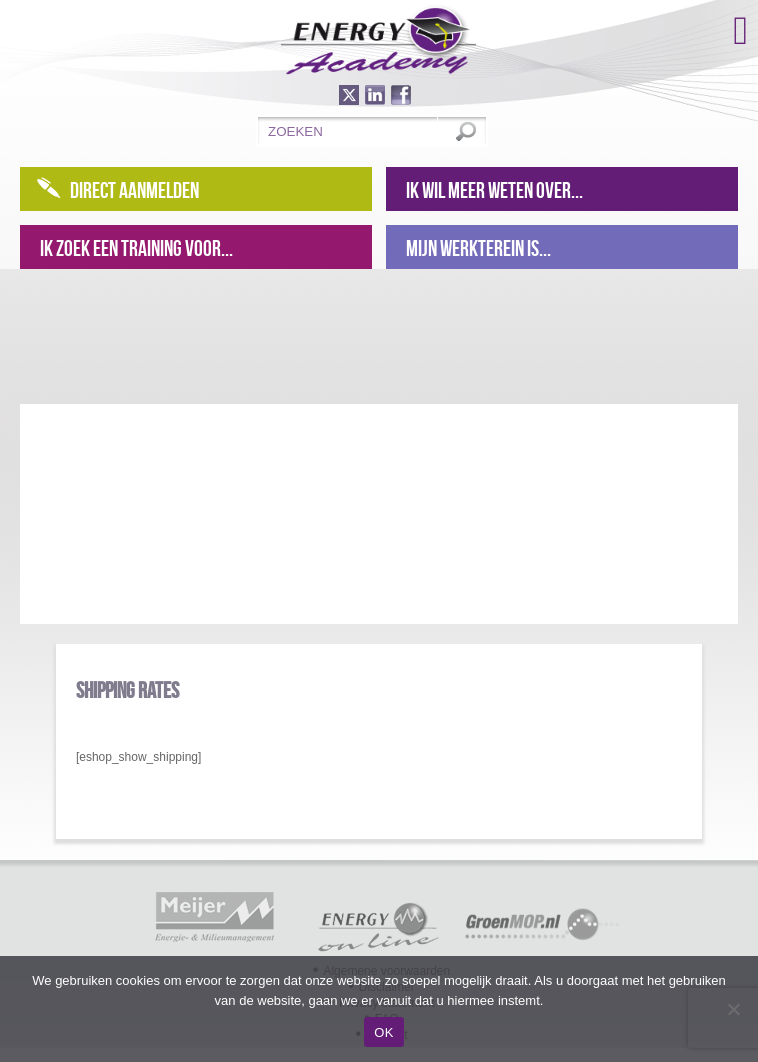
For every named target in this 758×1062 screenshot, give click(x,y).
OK (383, 1032)
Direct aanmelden (134, 190)
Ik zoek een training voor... (136, 248)
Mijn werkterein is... (478, 248)
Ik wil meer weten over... (494, 190)
